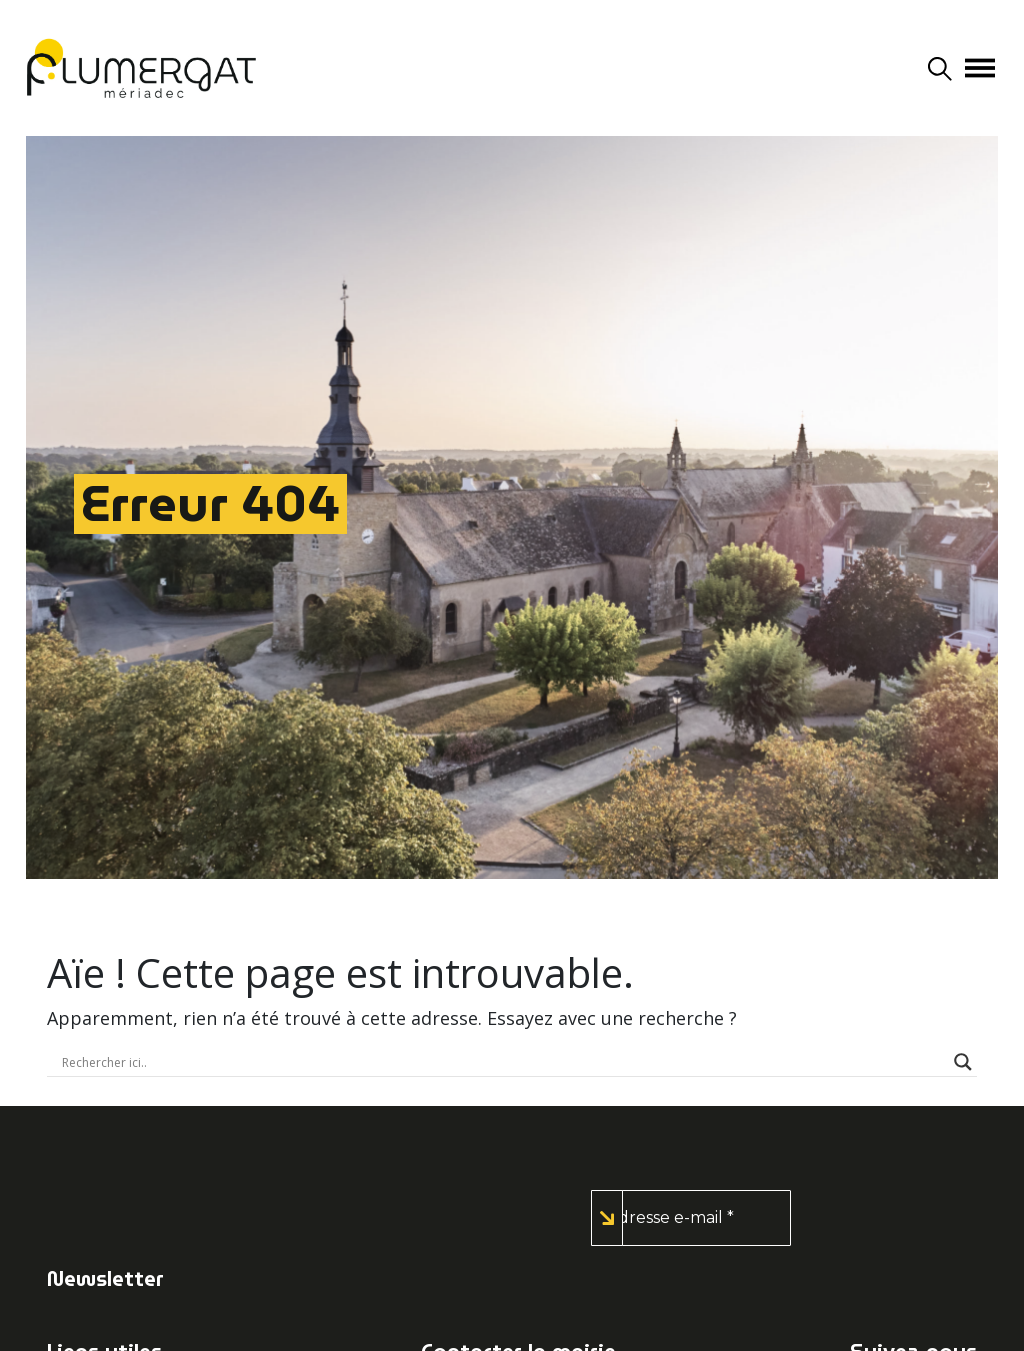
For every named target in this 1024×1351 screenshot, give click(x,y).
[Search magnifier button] (963, 1062)
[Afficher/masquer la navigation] (980, 68)
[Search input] (503, 1062)
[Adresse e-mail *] (691, 1218)
